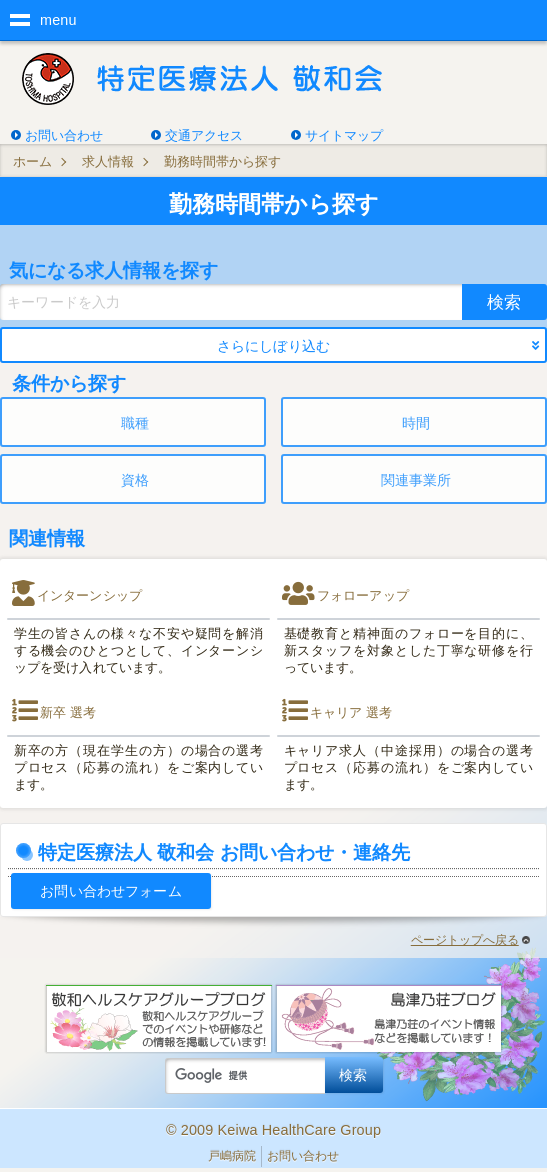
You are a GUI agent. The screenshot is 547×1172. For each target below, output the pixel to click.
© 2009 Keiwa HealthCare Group (273, 1130)
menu (58, 20)
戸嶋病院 (232, 1156)
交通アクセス (204, 135)
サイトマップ (344, 135)
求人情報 (108, 161)
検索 (504, 302)
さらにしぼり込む (273, 346)
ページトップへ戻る (470, 940)
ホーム (32, 161)
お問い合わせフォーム (110, 891)
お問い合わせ (64, 135)
